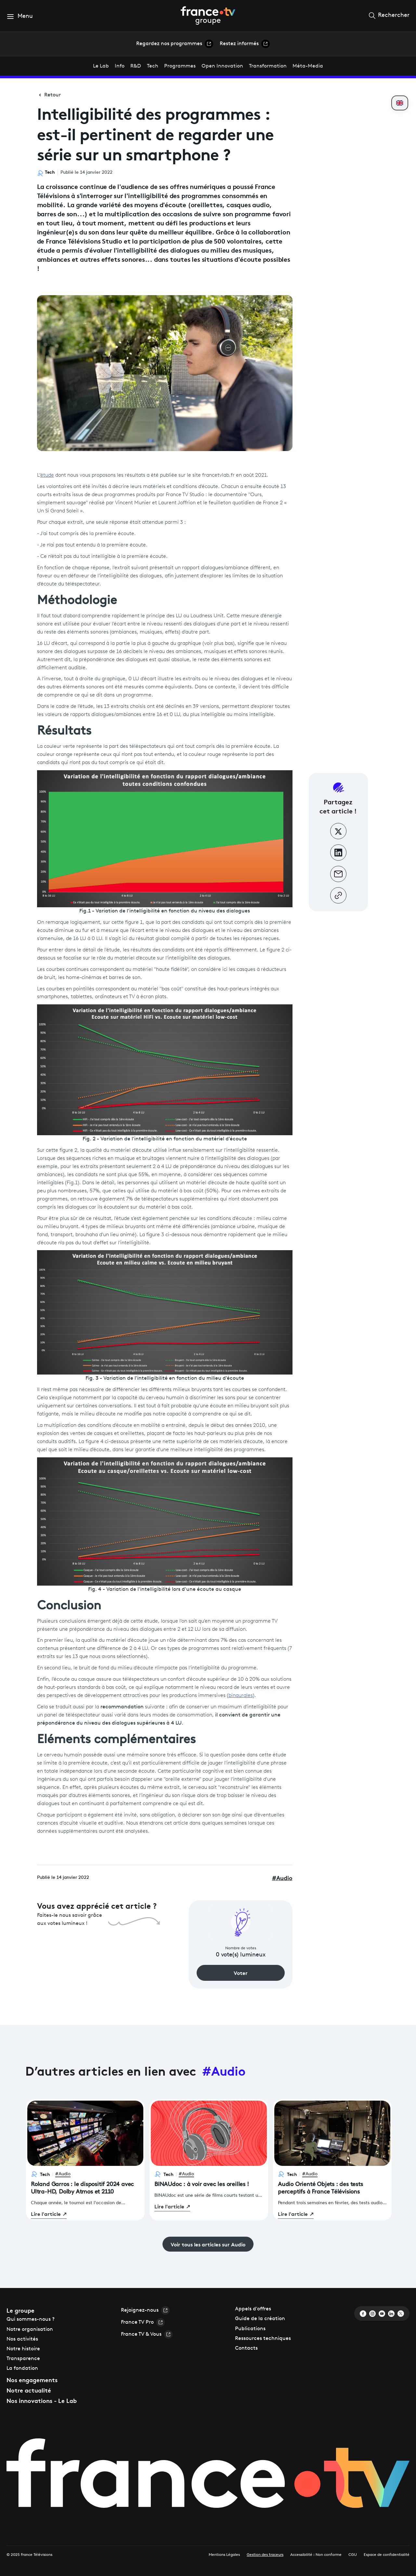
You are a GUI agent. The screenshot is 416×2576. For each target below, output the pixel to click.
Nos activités (22, 2339)
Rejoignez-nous (145, 2310)
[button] (19, 16)
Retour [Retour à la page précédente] (49, 95)
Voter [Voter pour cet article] (241, 1972)
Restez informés (245, 44)
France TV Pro (143, 2322)
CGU (352, 2555)
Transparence (23, 2358)
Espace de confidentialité (387, 2555)
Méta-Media (307, 66)
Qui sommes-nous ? (30, 2319)
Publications (250, 2328)
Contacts (246, 2348)
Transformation (268, 66)
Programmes (180, 66)
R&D (135, 66)
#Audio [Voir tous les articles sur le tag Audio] (223, 2070)
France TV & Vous (147, 2334)
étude (47, 475)
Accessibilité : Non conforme (316, 2555)
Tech (152, 66)
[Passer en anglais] (399, 103)
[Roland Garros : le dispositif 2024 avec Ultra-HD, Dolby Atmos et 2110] (85, 2200)
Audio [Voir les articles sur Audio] (282, 1877)
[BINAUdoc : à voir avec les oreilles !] (208, 2196)
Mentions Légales (224, 2555)
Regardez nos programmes (174, 44)
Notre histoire (23, 2349)
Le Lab (101, 66)
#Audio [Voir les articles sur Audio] (63, 2174)
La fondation (22, 2368)
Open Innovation (222, 66)
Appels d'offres (253, 2309)
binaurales (240, 1695)
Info (119, 66)
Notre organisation (29, 2329)
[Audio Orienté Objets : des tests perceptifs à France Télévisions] (332, 2200)
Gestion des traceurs (265, 2555)
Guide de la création (260, 2318)
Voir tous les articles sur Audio (208, 2244)
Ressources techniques (263, 2338)
